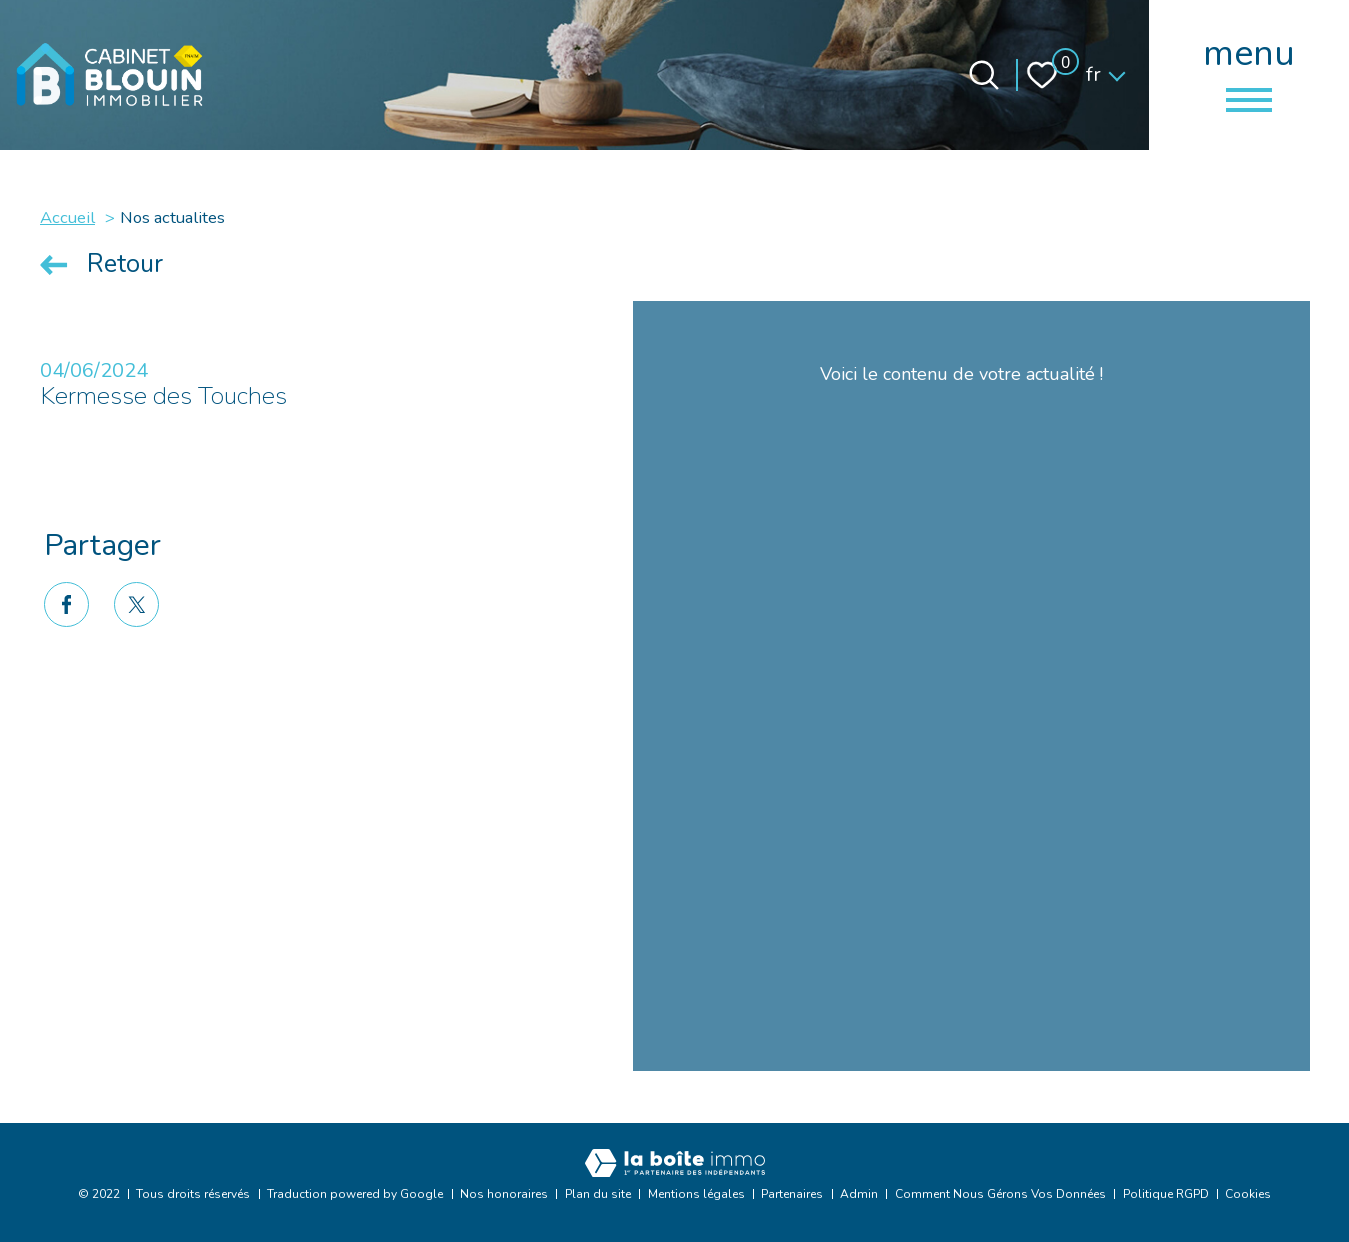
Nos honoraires (504, 1194)
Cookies (1248, 1194)
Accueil (67, 217)
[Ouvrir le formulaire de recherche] (984, 75)
